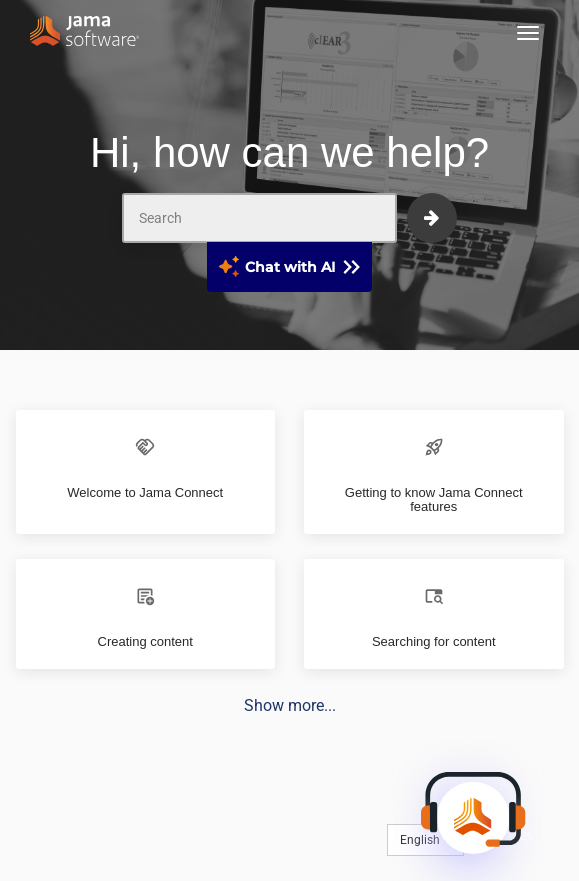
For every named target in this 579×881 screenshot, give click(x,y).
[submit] (432, 218)
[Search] (259, 218)
